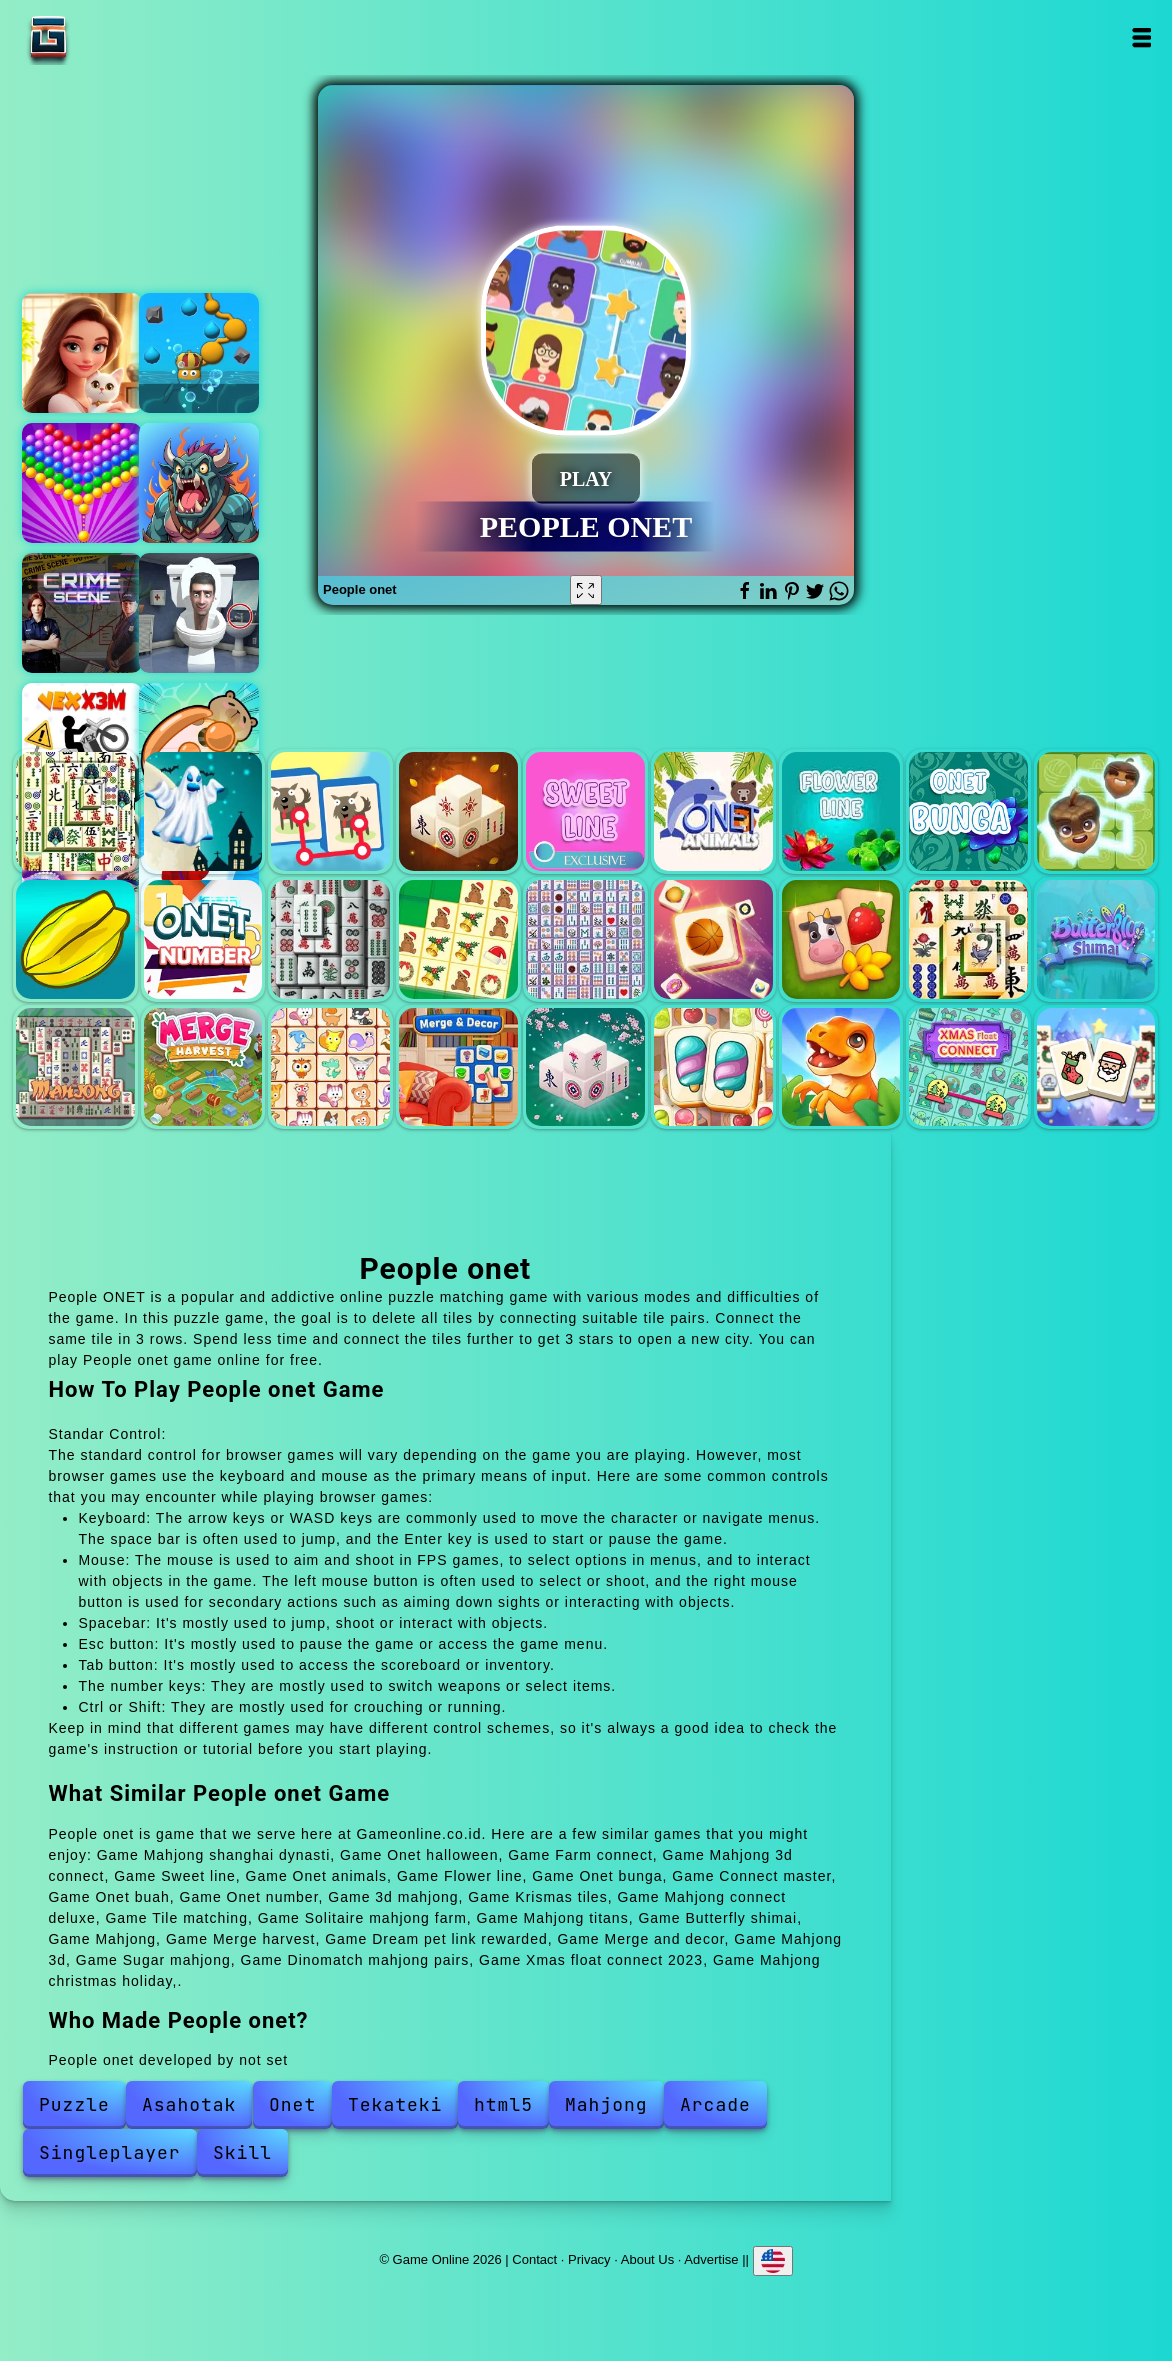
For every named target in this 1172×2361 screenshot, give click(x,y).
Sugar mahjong (713, 1067)
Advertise (711, 2259)
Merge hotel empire (82, 353)
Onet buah (75, 939)
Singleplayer (110, 2152)
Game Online (111, 37)
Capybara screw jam (199, 743)
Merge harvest (203, 1067)
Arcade (715, 2104)
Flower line (841, 811)
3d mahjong (330, 939)
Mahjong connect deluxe (585, 939)
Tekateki (395, 2104)
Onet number (203, 939)
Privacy (589, 2259)
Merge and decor (458, 1067)
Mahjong (75, 1067)
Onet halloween (203, 811)
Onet (292, 2104)
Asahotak (189, 2104)
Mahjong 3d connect (458, 811)
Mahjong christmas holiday (1096, 1067)
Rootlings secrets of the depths (199, 353)
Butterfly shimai (1096, 939)
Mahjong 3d (585, 1067)
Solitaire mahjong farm (841, 939)
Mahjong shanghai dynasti (75, 811)
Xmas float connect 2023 (968, 1067)
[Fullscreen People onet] (586, 590)
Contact (534, 2259)
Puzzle (74, 2104)
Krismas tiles (458, 939)
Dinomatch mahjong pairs (841, 1067)
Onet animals (713, 811)
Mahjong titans (968, 939)
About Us (647, 2259)
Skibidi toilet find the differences (199, 613)
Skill (242, 2152)
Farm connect (330, 811)
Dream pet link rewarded (330, 1067)
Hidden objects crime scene (82, 613)
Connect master (1096, 811)
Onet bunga (968, 811)
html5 (503, 2104)
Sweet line (585, 811)
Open (1140, 37)
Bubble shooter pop (82, 483)
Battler (199, 483)
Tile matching (713, 939)
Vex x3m (82, 743)
